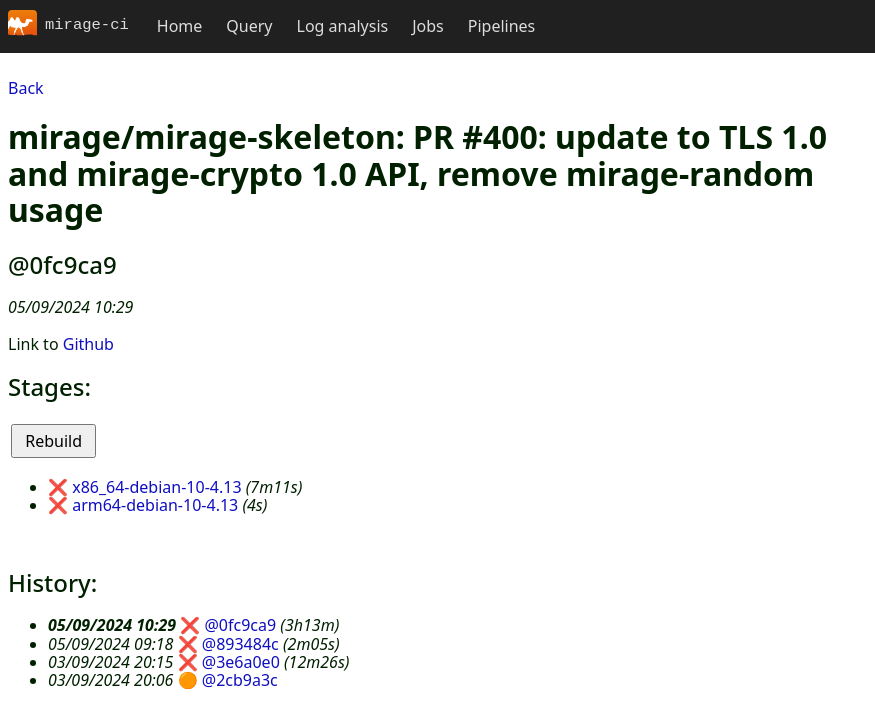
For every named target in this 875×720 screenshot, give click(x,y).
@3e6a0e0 (241, 662)
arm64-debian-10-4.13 (155, 505)
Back (26, 88)
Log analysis (343, 26)
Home (180, 26)
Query (249, 26)
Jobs (428, 26)
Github (88, 344)
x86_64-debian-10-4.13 (156, 487)
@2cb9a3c (240, 680)
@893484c (240, 644)
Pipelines (502, 26)
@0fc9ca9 (240, 625)
